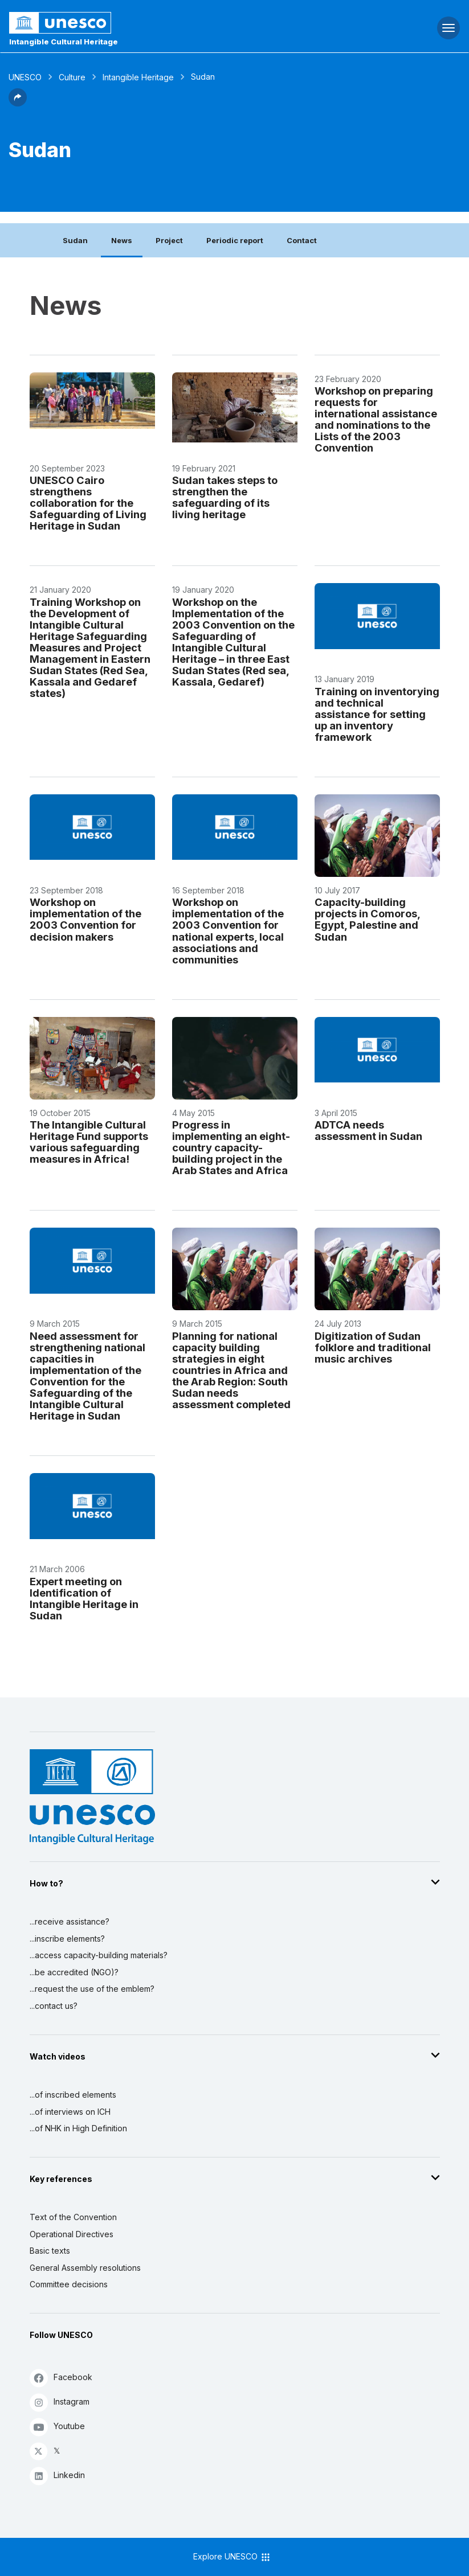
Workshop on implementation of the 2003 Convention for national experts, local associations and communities (228, 930)
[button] (18, 103)
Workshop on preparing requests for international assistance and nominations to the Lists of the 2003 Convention (376, 419)
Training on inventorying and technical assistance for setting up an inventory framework (377, 714)
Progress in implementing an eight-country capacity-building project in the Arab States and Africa (231, 1147)
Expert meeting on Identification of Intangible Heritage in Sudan (84, 1598)
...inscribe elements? (67, 1938)
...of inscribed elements (73, 2094)
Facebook (61, 2377)
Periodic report (234, 240)
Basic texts (50, 2250)
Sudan (75, 240)
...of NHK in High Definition (78, 2128)
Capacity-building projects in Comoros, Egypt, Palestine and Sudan (367, 919)
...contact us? (54, 2006)
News (121, 240)
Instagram (59, 2402)
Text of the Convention (73, 2217)
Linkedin (57, 2475)
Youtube (57, 2426)
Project (169, 240)
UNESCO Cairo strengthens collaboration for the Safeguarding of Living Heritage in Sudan (88, 503)
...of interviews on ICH (70, 2111)
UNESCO (25, 77)
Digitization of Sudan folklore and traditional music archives (373, 1347)
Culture (72, 77)
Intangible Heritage (138, 77)
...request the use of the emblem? (92, 1988)
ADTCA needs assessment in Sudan (368, 1130)
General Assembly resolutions (85, 2268)
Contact (302, 240)
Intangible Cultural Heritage (63, 41)
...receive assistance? (69, 1921)
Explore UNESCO (232, 2557)
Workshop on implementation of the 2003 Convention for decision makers (85, 919)
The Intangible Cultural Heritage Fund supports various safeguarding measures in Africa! (89, 1141)
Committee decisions (69, 2284)
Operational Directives (71, 2234)
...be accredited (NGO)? (74, 1972)
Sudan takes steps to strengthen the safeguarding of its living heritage (225, 497)
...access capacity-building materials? (99, 1955)
